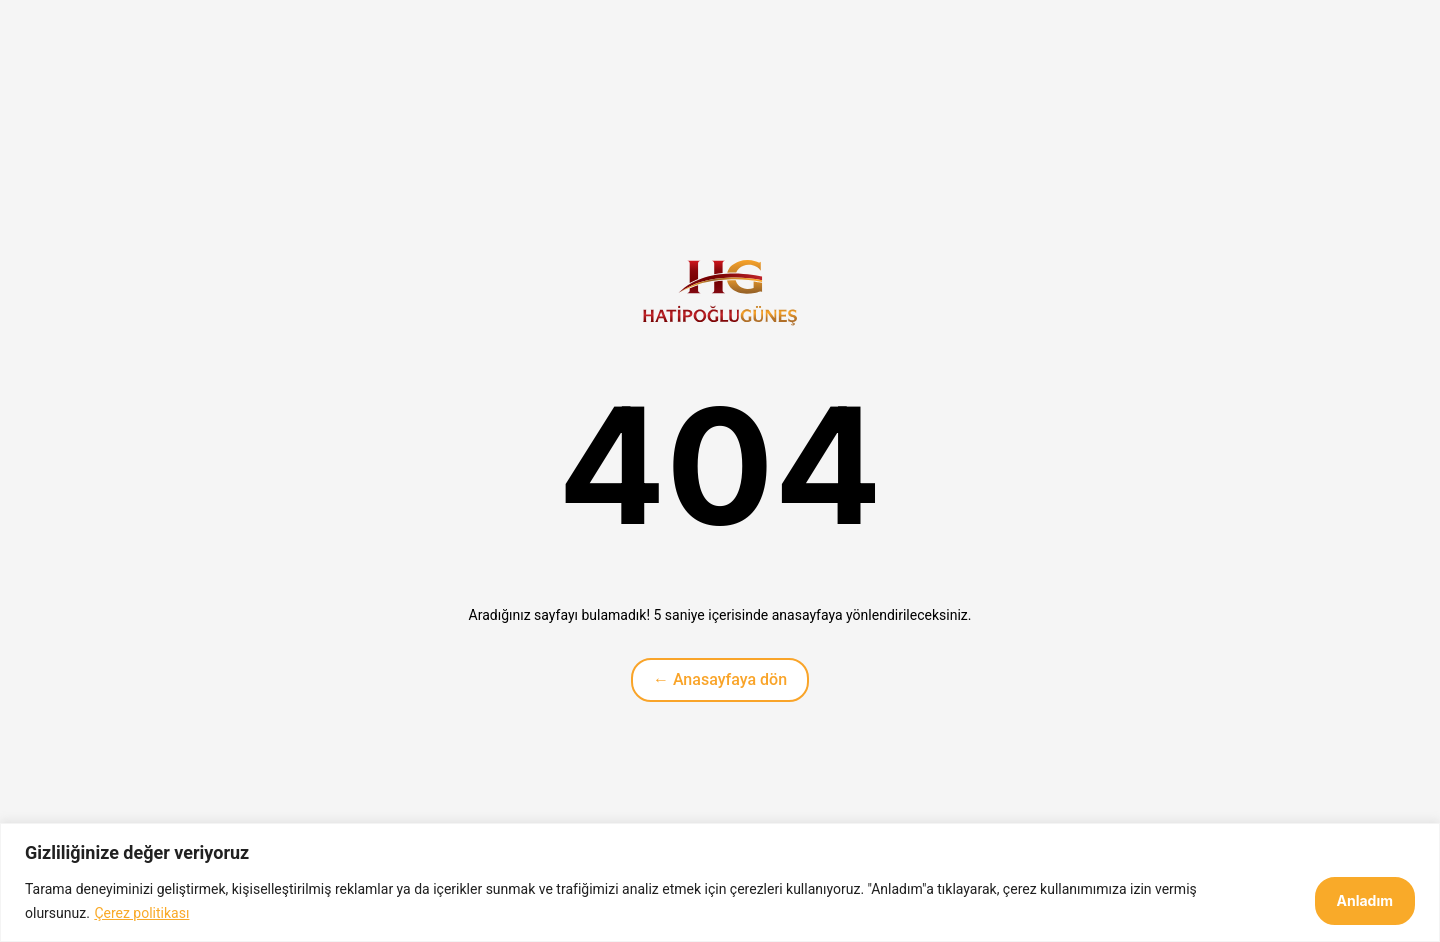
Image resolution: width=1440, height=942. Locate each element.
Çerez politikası (141, 913)
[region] (720, 882)
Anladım (1365, 900)
